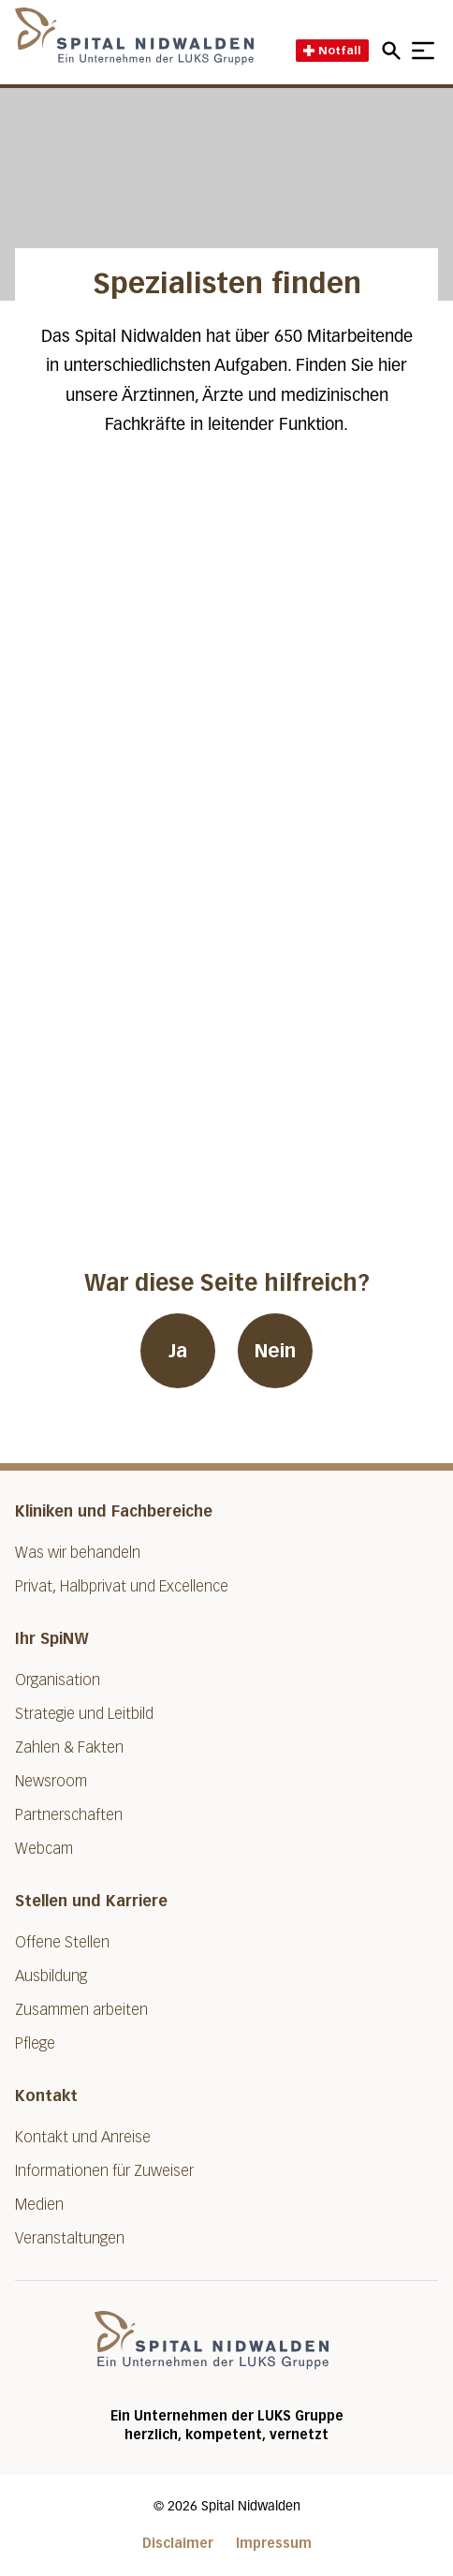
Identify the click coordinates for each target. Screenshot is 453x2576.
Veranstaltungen (69, 2238)
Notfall (332, 50)
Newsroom (51, 1781)
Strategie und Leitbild (84, 1714)
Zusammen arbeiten (81, 2010)
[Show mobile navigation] (423, 51)
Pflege (35, 2043)
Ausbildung (51, 1976)
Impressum (274, 2544)
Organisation (57, 1680)
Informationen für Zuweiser (104, 2171)
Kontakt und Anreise (83, 2137)
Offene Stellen (62, 1942)
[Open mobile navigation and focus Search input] (394, 51)
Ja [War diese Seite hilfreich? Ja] (177, 1351)
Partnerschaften (69, 1815)
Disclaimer (177, 2544)
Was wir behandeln (77, 1553)
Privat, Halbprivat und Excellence (121, 1586)
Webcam (44, 1849)
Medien (39, 2204)
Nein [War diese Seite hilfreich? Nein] (275, 1351)
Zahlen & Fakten (69, 1747)
